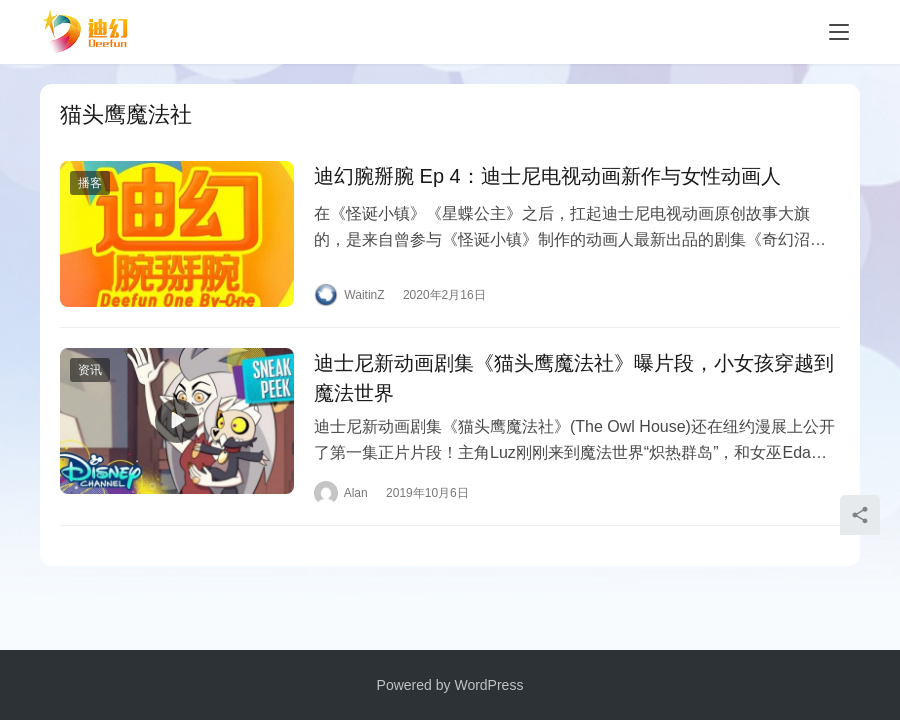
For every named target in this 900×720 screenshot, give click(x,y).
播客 (90, 183)
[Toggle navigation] (839, 32)
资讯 (90, 370)
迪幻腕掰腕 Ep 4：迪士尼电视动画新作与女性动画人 (547, 176)
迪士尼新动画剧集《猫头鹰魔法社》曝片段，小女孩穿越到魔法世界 (574, 378)
